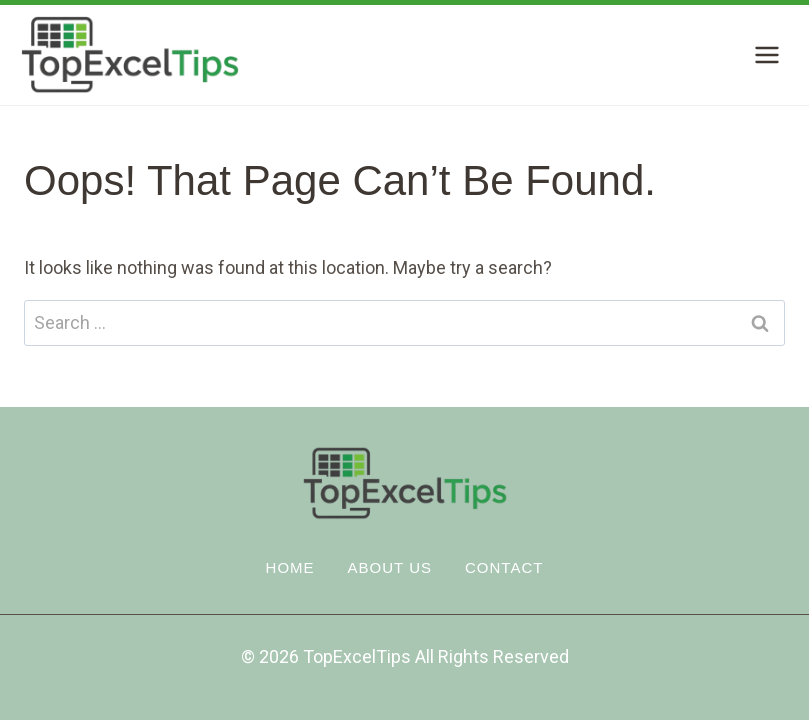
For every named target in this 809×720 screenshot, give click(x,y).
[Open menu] (766, 54)
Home (290, 567)
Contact (504, 567)
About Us (390, 567)
